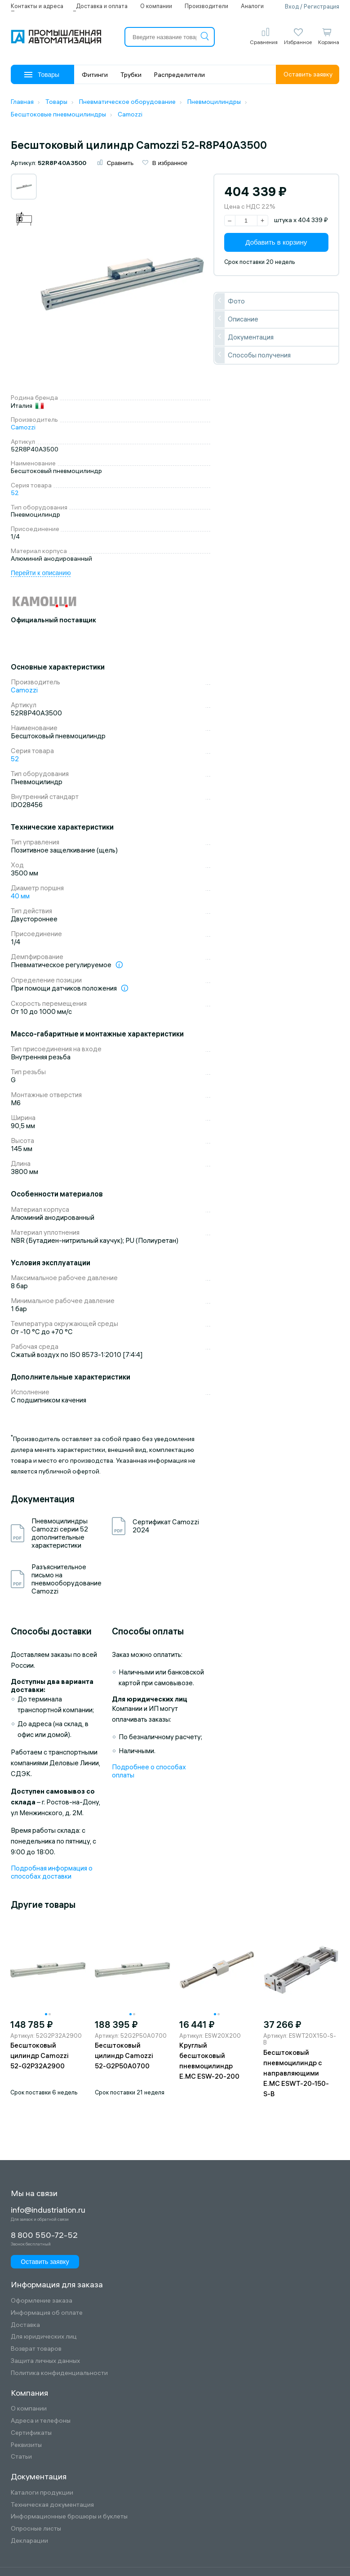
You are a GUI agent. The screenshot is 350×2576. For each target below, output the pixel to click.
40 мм (20, 896)
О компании (156, 5)
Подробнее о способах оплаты (149, 1771)
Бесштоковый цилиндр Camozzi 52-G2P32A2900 (39, 2055)
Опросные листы (36, 2528)
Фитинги (95, 75)
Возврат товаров (36, 2349)
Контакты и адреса (37, 5)
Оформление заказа (41, 2300)
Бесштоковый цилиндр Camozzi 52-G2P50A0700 (124, 2055)
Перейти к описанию (41, 572)
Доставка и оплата (102, 5)
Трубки (131, 75)
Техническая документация (52, 2505)
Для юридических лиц (44, 2336)
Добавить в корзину (276, 242)
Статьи (21, 2456)
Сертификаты (31, 2433)
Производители (206, 5)
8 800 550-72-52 (44, 2235)
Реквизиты (26, 2445)
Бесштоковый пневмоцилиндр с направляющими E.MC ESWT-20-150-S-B (296, 2073)
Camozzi (23, 427)
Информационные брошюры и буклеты (69, 2516)
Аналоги (252, 5)
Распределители (179, 75)
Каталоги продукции (42, 2492)
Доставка (25, 2325)
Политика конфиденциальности (59, 2373)
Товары (41, 74)
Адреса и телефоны (41, 2420)
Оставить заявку (308, 74)
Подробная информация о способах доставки (52, 1872)
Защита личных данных (45, 2361)
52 (15, 493)
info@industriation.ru (48, 2210)
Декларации (29, 2541)
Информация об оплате (47, 2313)
